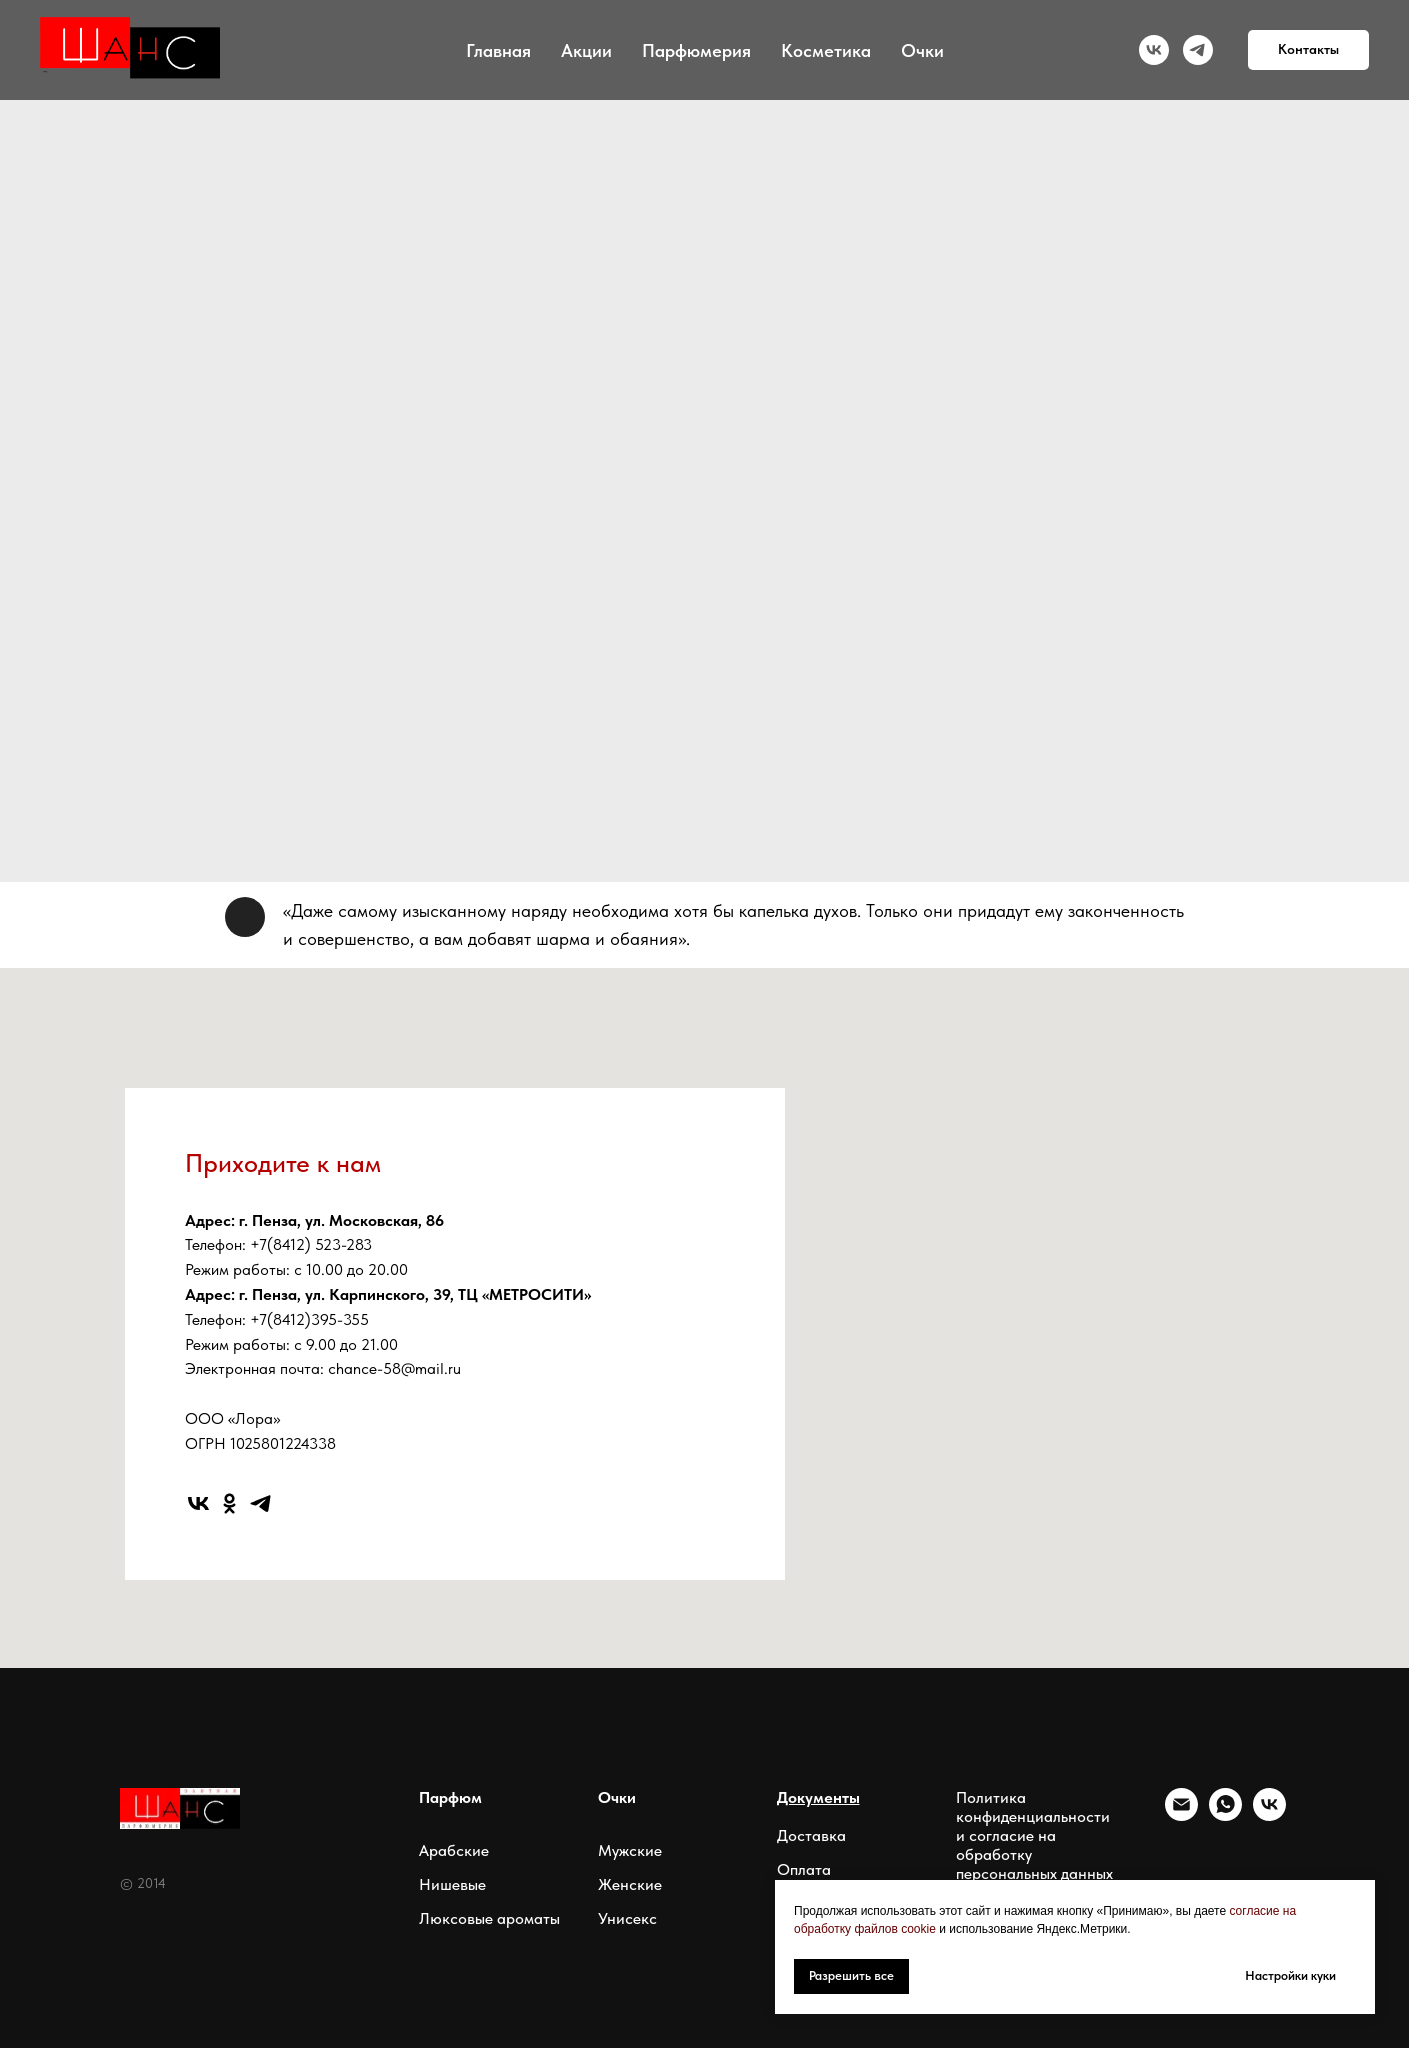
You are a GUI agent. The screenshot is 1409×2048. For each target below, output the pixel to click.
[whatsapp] (1225, 1815)
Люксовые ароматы (489, 1918)
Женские (630, 1884)
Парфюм (450, 1797)
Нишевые (452, 1884)
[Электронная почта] (1181, 1815)
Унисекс (627, 1918)
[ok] (229, 1503)
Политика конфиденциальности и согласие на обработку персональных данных (1034, 1835)
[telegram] (1198, 50)
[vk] (1154, 50)
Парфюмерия (696, 50)
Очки (922, 50)
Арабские (454, 1850)
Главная (498, 50)
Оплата (804, 1869)
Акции (586, 50)
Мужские (630, 1850)
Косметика (826, 50)
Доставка (811, 1835)
